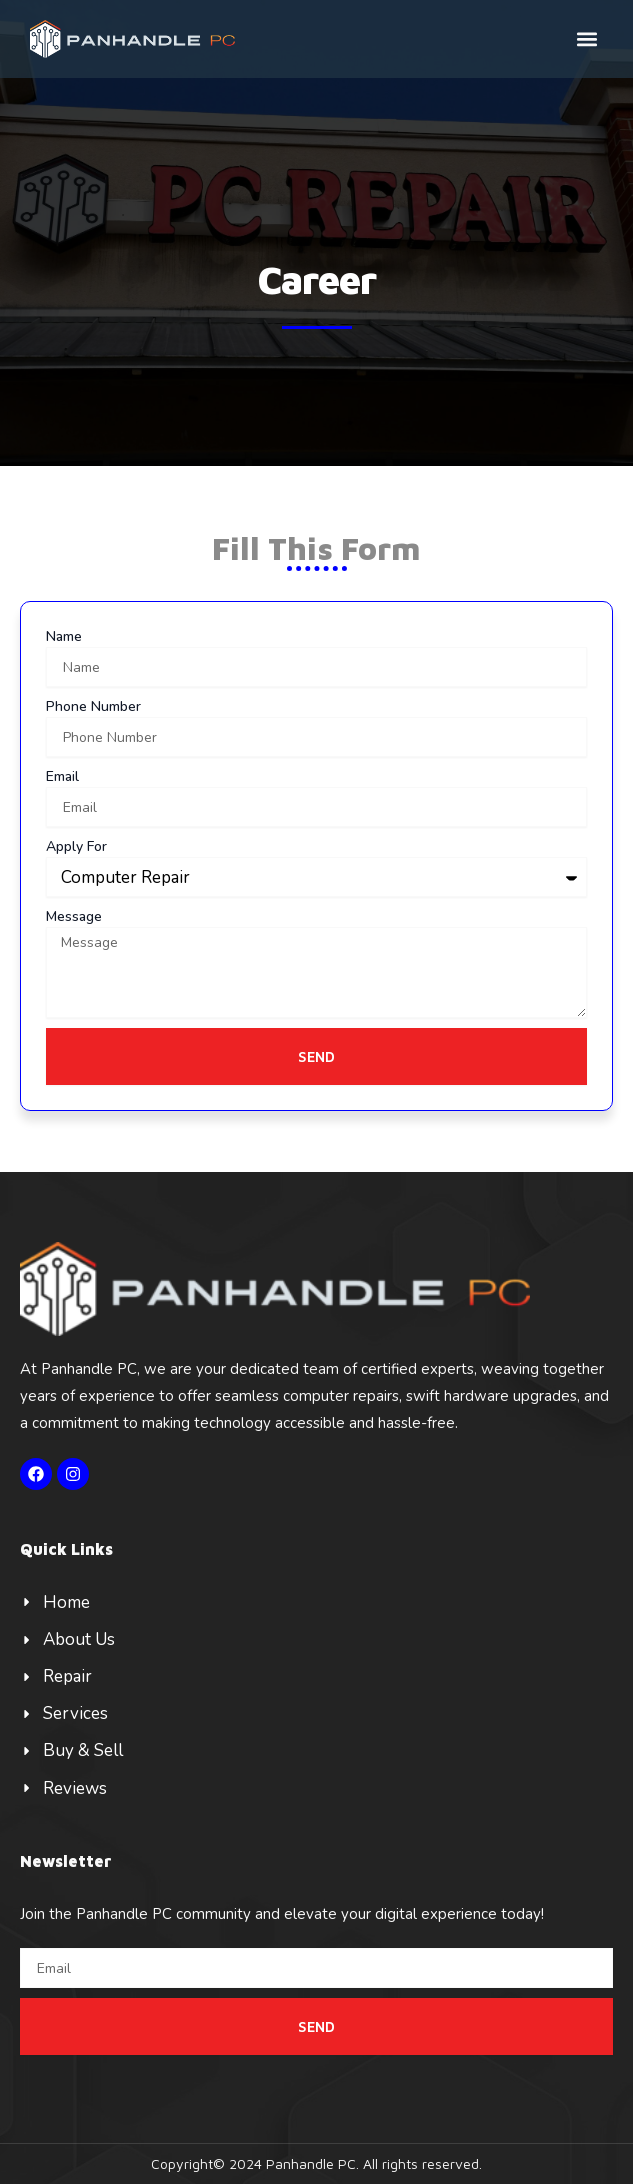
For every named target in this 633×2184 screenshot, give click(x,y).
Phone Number (93, 706)
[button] (586, 38)
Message (74, 916)
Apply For (76, 846)
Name (64, 636)
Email (62, 776)
